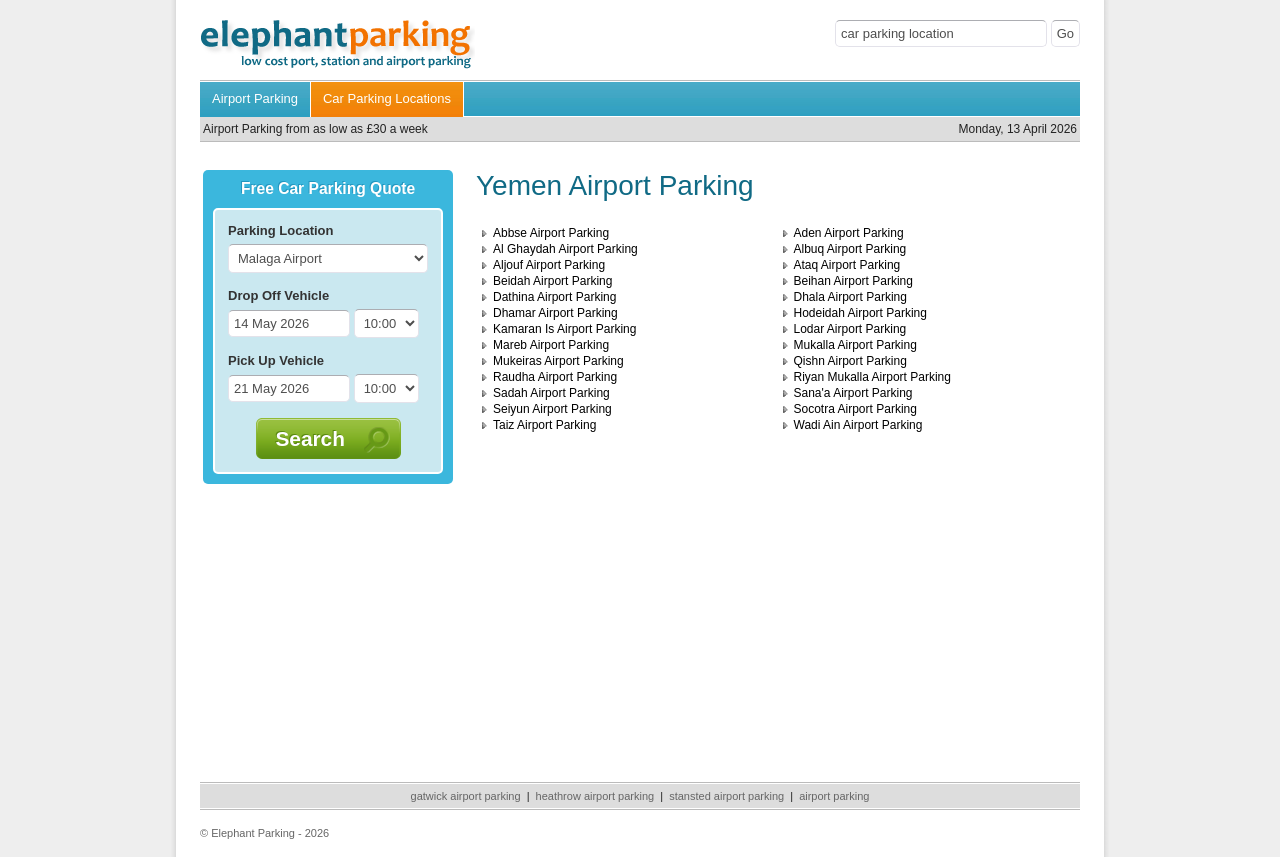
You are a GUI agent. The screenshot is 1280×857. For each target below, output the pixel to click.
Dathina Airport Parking (554, 297)
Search (320, 438)
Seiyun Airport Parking (552, 409)
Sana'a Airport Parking (853, 393)
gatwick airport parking (466, 796)
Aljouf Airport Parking (549, 265)
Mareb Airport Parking (551, 345)
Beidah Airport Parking (552, 281)
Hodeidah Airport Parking (860, 313)
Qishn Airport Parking (850, 361)
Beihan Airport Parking (853, 281)
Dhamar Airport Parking (555, 313)
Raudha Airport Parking (555, 377)
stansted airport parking (726, 796)
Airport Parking (255, 98)
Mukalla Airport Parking (855, 345)
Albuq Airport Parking (850, 249)
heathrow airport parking (595, 796)
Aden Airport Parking (849, 233)
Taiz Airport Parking (544, 425)
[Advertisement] (328, 629)
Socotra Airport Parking (855, 409)
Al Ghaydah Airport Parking (565, 249)
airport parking (834, 796)
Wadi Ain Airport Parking (858, 425)
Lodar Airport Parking (850, 329)
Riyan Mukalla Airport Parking (872, 377)
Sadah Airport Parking (551, 393)
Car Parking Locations (387, 98)
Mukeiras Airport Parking (558, 361)
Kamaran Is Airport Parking (564, 329)
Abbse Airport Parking (551, 233)
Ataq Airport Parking (847, 265)
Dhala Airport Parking (850, 297)
